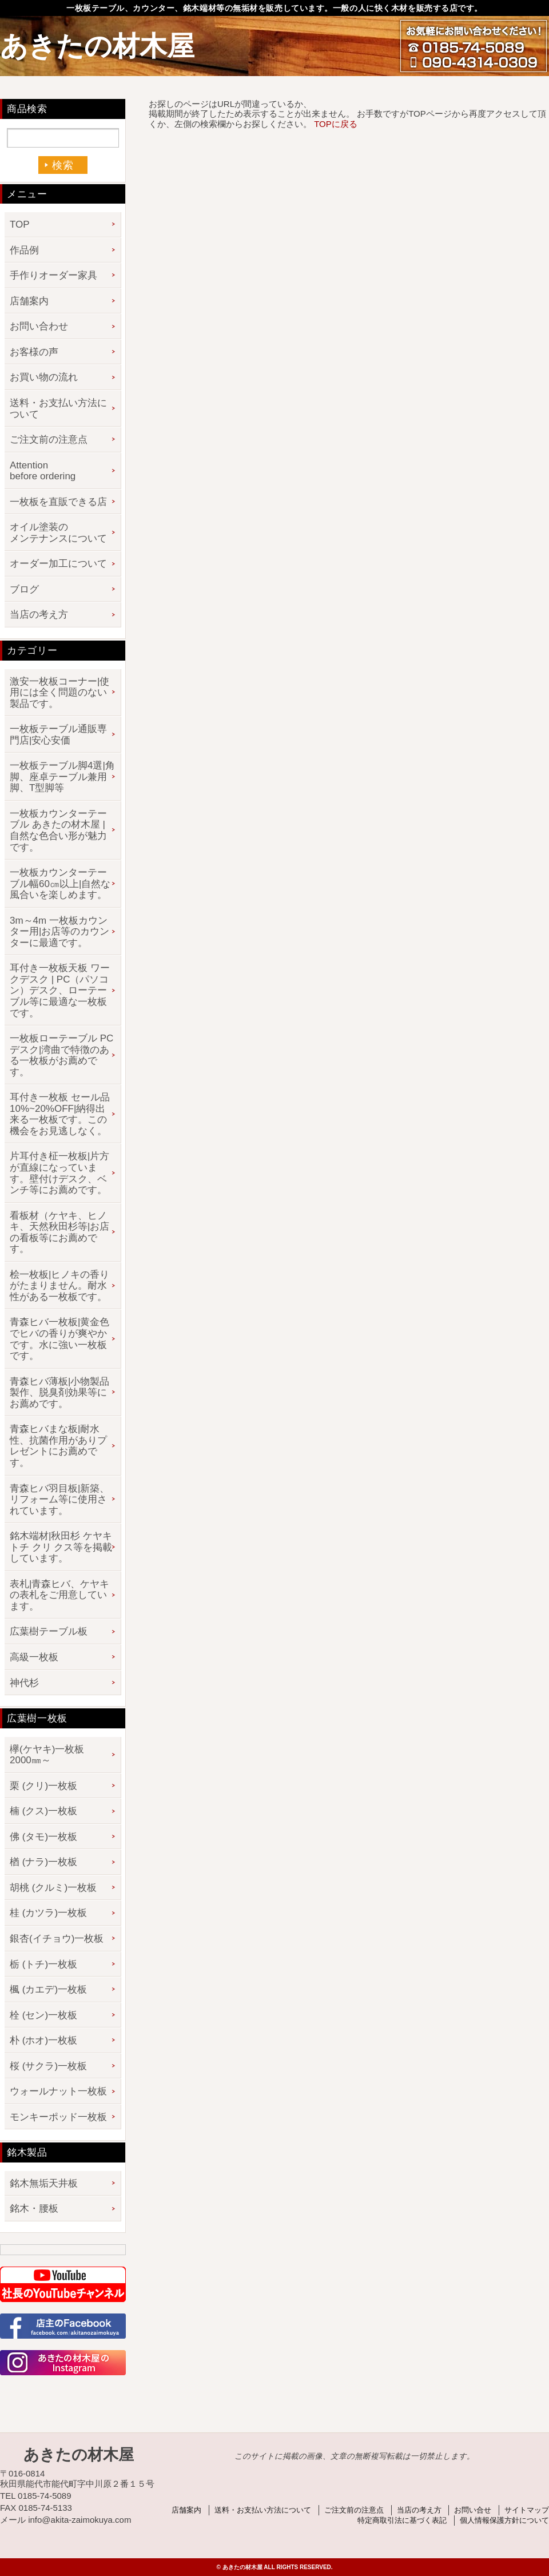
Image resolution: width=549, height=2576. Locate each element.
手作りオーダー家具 (53, 275)
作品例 (24, 250)
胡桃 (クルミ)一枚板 (53, 1887)
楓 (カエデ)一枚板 (48, 1989)
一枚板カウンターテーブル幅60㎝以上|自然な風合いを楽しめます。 (60, 883)
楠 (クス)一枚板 (43, 1811)
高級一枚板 (34, 1657)
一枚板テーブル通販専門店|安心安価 (58, 734)
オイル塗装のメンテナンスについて (58, 533)
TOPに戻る (335, 124)
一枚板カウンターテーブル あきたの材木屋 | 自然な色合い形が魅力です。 (58, 830)
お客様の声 (34, 352)
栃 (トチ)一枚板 (43, 1964)
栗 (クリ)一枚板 (43, 1785)
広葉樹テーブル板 (48, 1631)
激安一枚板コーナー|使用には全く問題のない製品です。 (59, 692)
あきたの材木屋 (97, 46)
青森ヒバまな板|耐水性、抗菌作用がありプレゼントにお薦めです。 (58, 1446)
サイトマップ (526, 2510)
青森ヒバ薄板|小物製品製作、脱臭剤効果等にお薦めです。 (59, 1392)
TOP (20, 224)
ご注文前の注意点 (48, 439)
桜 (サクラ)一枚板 (48, 2066)
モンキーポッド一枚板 (58, 2117)
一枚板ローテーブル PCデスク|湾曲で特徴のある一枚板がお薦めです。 (61, 1055)
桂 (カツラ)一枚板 (48, 1912)
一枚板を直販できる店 (58, 501)
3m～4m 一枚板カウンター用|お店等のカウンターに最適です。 (59, 931)
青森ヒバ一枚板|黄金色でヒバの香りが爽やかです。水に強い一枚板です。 (59, 1339)
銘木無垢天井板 (44, 2183)
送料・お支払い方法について (58, 408)
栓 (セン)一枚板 (43, 2015)
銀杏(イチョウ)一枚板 (57, 1938)
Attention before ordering (42, 471)
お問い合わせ (39, 326)
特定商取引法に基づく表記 (402, 2520)
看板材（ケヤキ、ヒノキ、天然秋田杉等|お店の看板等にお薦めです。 (59, 1232)
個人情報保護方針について (504, 2520)
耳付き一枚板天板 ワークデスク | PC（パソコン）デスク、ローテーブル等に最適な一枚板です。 (60, 990)
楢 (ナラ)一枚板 (43, 1862)
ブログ (24, 589)
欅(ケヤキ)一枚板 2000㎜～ (52, 1755)
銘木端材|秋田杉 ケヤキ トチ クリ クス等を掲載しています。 (61, 1547)
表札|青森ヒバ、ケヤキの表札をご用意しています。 (59, 1595)
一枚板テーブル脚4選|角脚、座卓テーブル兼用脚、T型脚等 (62, 776)
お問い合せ (472, 2510)
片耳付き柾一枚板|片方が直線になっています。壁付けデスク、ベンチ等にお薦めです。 (59, 1173)
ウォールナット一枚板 (58, 2091)
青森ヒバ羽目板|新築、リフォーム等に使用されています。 (59, 1499)
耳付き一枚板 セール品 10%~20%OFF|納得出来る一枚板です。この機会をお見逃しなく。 (60, 1114)
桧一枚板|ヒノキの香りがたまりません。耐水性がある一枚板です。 (59, 1285)
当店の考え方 (39, 614)
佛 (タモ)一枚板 (43, 1836)
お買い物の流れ (44, 377)
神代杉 (24, 1682)
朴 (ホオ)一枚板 (43, 2040)
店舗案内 (29, 301)
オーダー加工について (58, 563)
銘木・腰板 (34, 2208)
